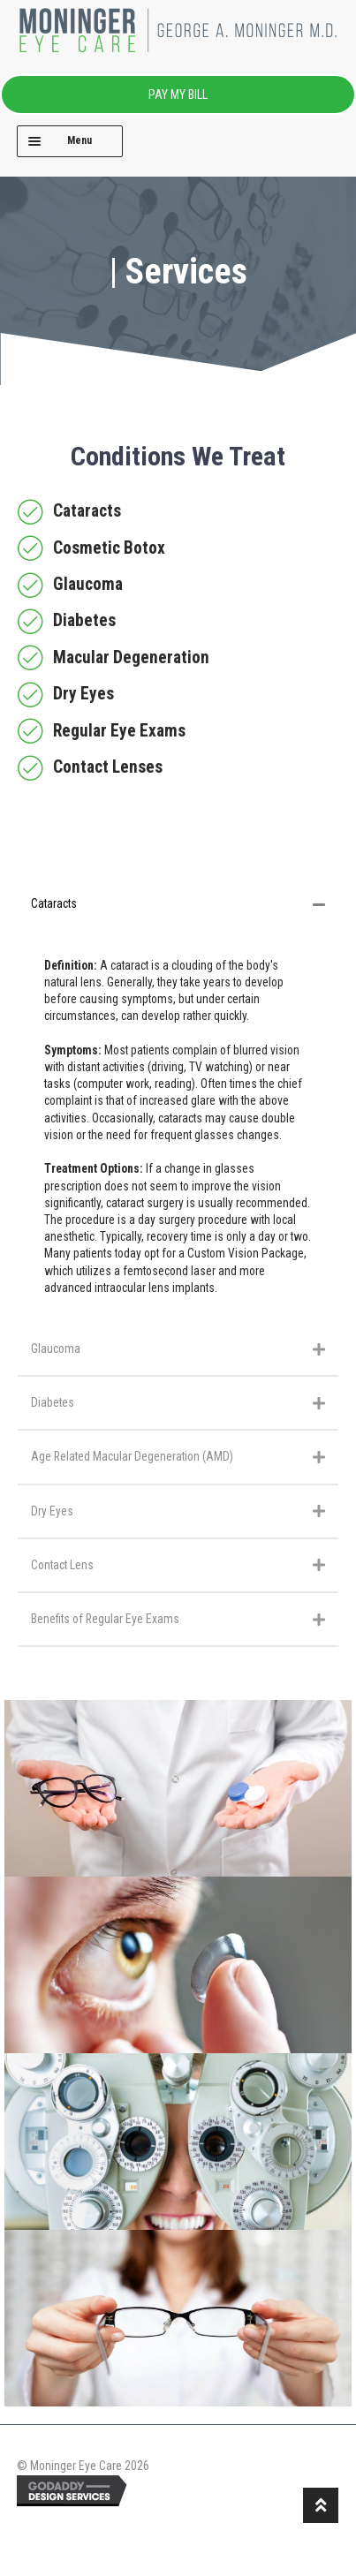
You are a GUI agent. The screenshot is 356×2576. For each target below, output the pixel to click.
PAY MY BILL (178, 94)
